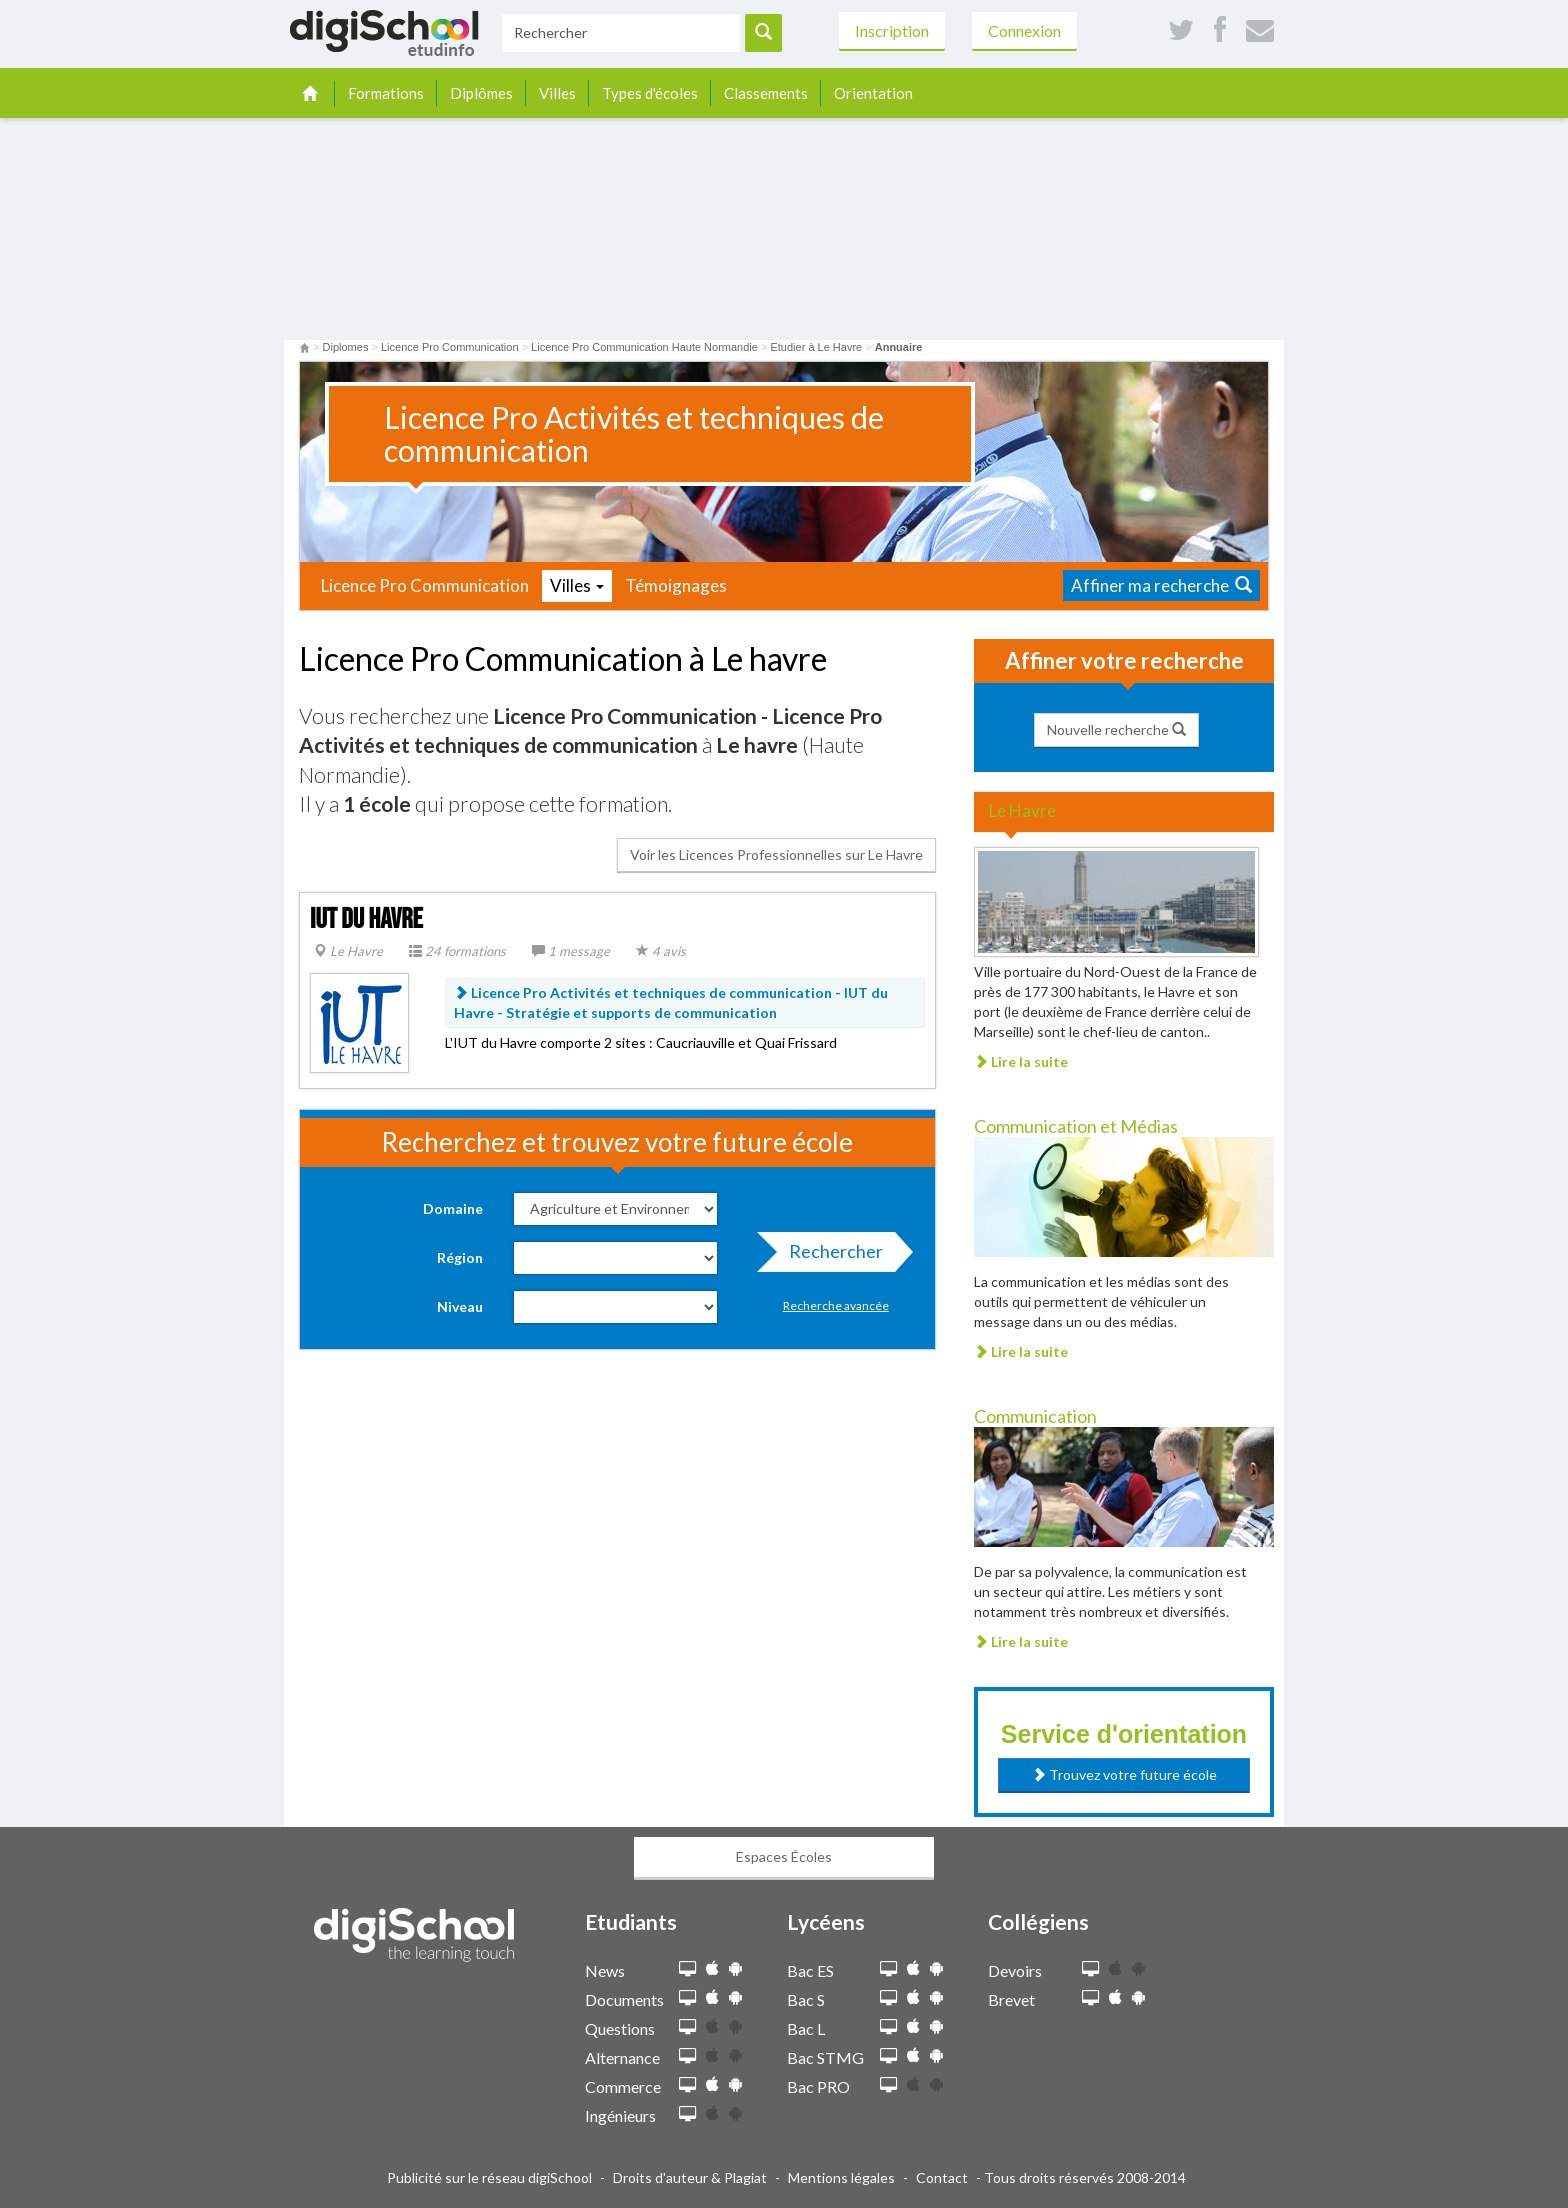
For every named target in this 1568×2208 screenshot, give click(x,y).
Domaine (453, 1208)
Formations (386, 93)
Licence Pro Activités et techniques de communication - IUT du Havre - (671, 1002)
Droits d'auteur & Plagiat (690, 2177)
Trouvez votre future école (1124, 1774)
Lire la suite (1021, 1061)
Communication (1035, 1416)
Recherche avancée (836, 1305)
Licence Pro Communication (425, 585)
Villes (557, 93)
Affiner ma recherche (1161, 585)
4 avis (661, 951)
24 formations (457, 951)
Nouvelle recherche (1116, 729)
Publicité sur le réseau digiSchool (489, 2177)
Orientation (873, 93)
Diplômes (481, 93)
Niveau (460, 1306)
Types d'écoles (650, 93)
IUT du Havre (366, 919)
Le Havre (348, 951)
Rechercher (830, 1256)
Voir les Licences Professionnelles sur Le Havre (776, 854)
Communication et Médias (1076, 1126)
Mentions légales (841, 2177)
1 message (571, 951)
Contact (942, 2177)
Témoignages (676, 585)
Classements (766, 93)
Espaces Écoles (784, 1856)
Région (460, 1257)
